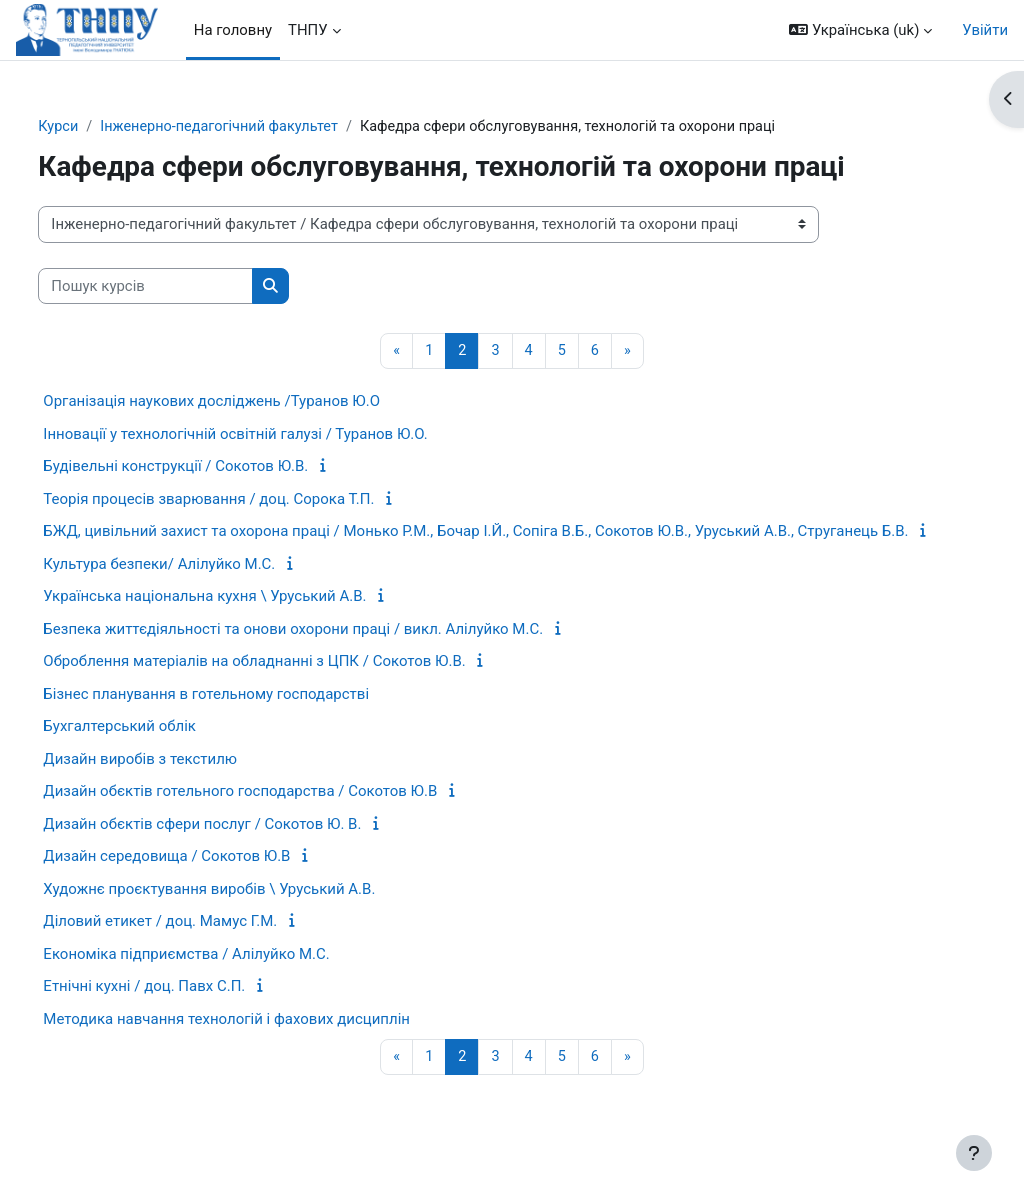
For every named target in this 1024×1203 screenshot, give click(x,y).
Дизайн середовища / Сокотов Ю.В (213, 880)
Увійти (985, 30)
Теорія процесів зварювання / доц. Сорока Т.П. (255, 500)
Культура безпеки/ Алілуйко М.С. (206, 587)
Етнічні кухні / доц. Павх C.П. (191, 1010)
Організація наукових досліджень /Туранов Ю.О (258, 402)
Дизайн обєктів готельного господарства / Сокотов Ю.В (287, 815)
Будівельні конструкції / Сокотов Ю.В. (222, 467)
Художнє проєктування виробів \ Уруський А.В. (256, 912)
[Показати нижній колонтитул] (974, 1153)
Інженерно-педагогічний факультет (270, 127)
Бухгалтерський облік (166, 750)
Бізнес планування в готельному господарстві (253, 717)
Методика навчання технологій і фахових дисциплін (273, 1042)
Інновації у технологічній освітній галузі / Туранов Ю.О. (282, 435)
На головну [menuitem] (233, 30)
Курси (105, 127)
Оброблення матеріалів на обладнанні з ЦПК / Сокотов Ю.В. (301, 685)
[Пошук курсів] (192, 286)
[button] (860, 30)
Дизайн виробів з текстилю (187, 782)
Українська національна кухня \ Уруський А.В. (251, 620)
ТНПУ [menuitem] (308, 30)
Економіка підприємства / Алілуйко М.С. (233, 977)
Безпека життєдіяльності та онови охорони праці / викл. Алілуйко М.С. (340, 652)
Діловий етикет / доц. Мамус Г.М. (207, 945)
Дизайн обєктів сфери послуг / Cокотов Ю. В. (249, 847)
